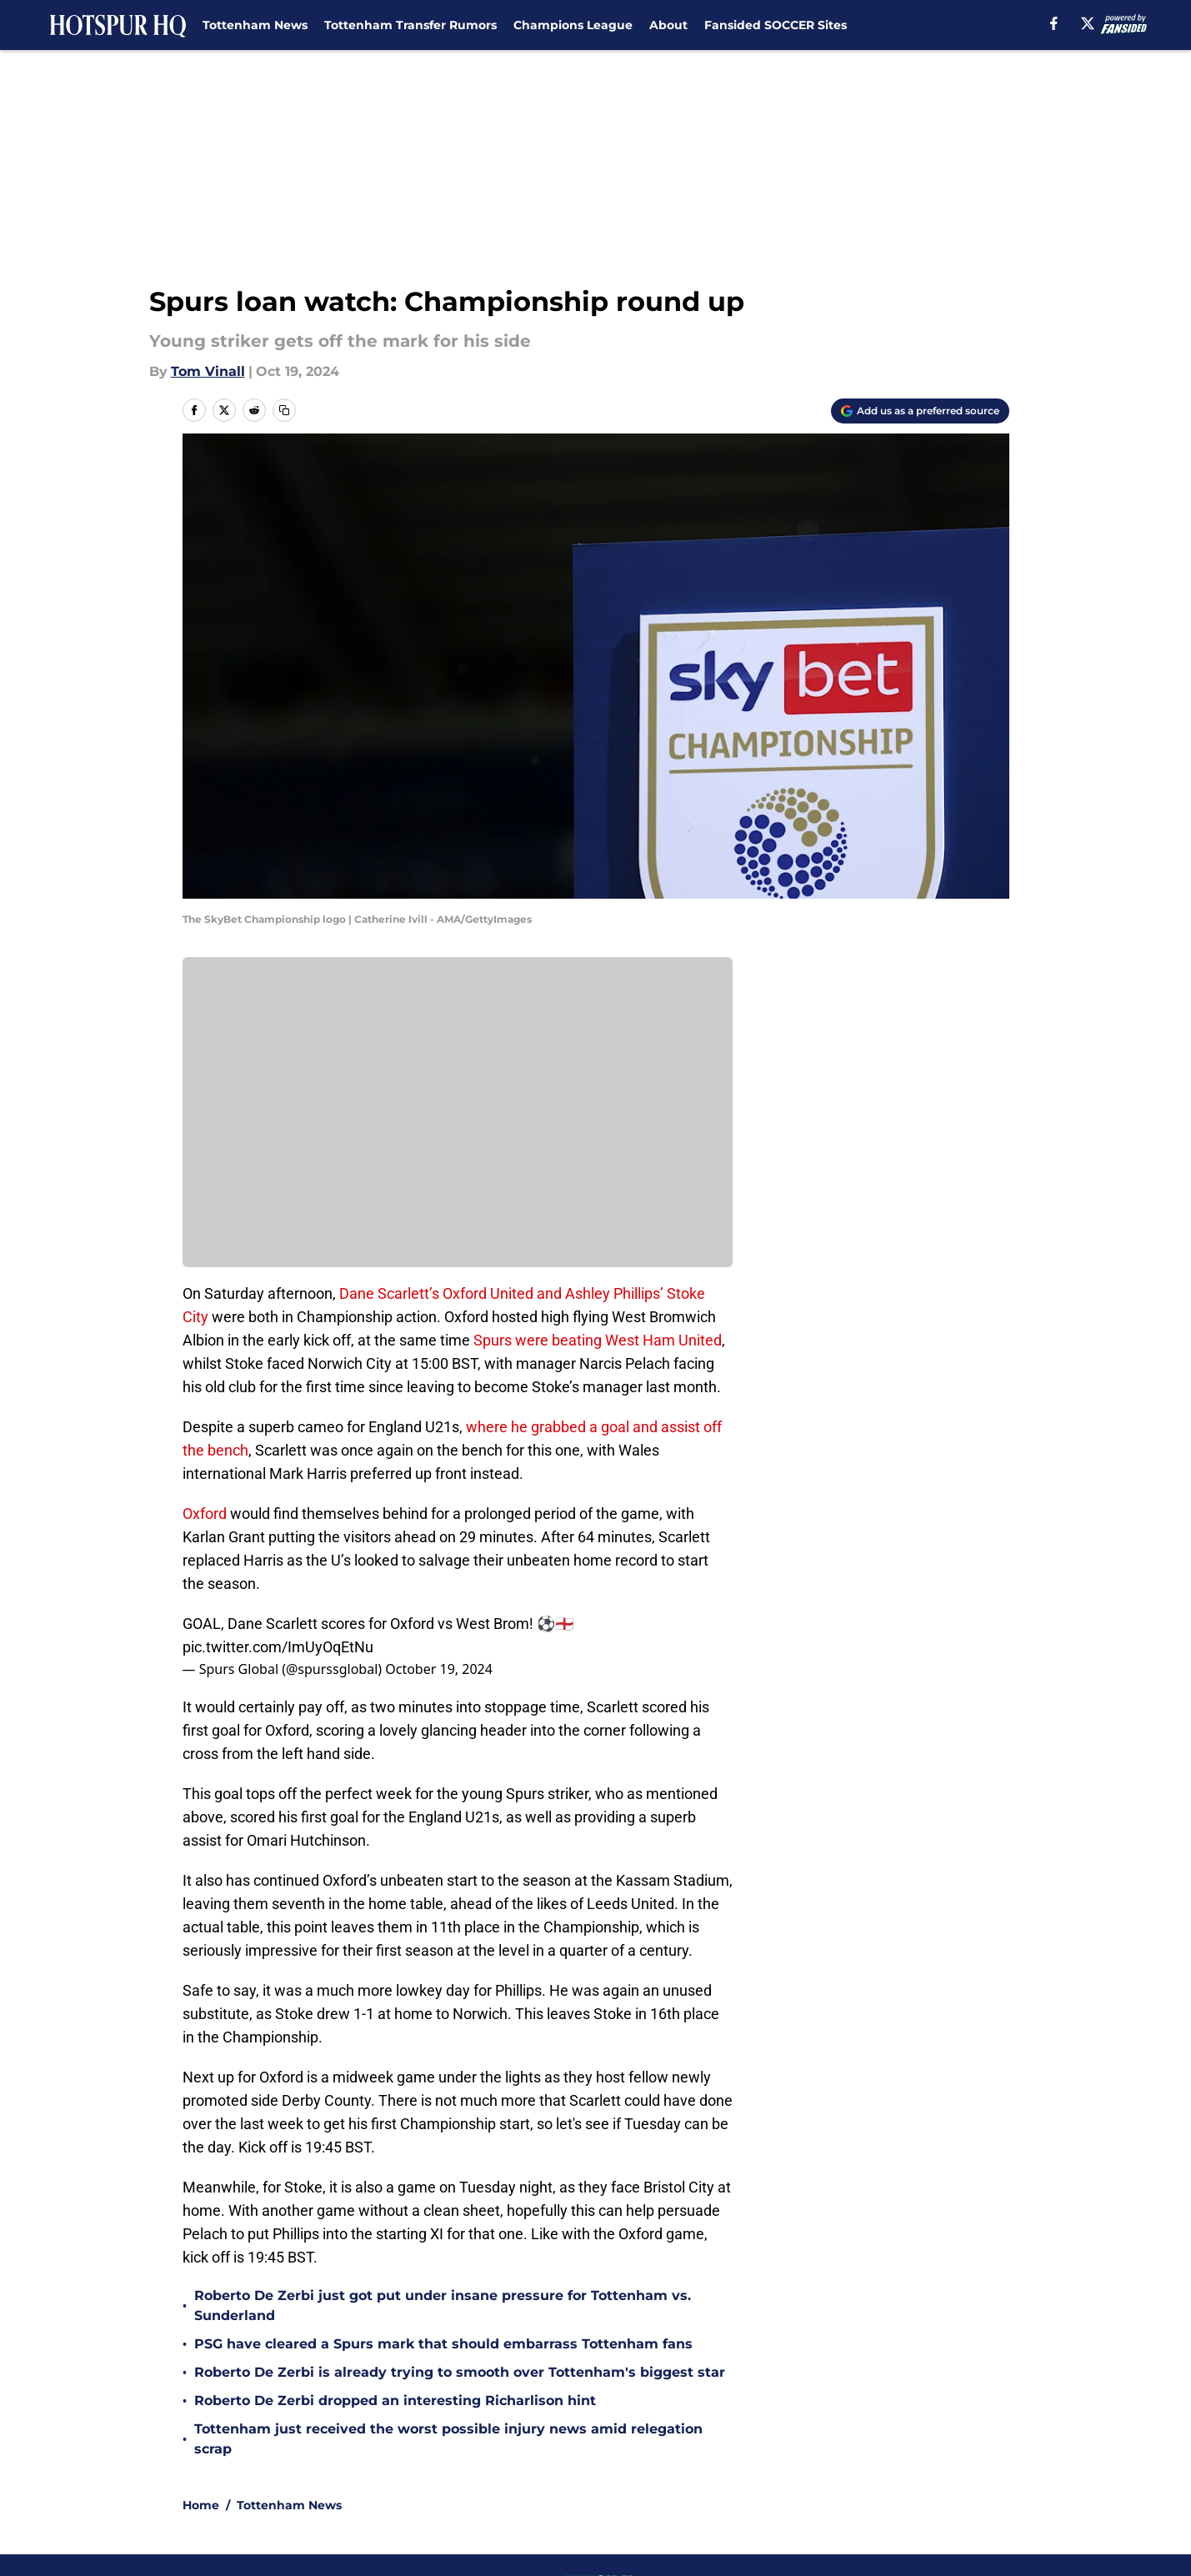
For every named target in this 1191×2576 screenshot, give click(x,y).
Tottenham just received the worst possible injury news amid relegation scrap (448, 2439)
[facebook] (1054, 23)
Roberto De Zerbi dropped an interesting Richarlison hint (395, 2400)
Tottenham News (255, 25)
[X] (1087, 23)
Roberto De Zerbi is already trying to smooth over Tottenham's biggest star (459, 2372)
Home (201, 2505)
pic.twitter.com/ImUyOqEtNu (278, 1647)
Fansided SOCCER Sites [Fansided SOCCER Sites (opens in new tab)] (775, 25)
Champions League (573, 25)
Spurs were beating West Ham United (596, 1340)
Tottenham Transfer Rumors (410, 25)
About (668, 25)
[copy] (284, 410)
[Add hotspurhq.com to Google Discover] (920, 410)
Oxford (205, 1513)
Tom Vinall (208, 371)
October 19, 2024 (439, 1669)
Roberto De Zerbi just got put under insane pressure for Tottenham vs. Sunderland (442, 2305)
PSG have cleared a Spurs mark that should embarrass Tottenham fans (443, 2344)
